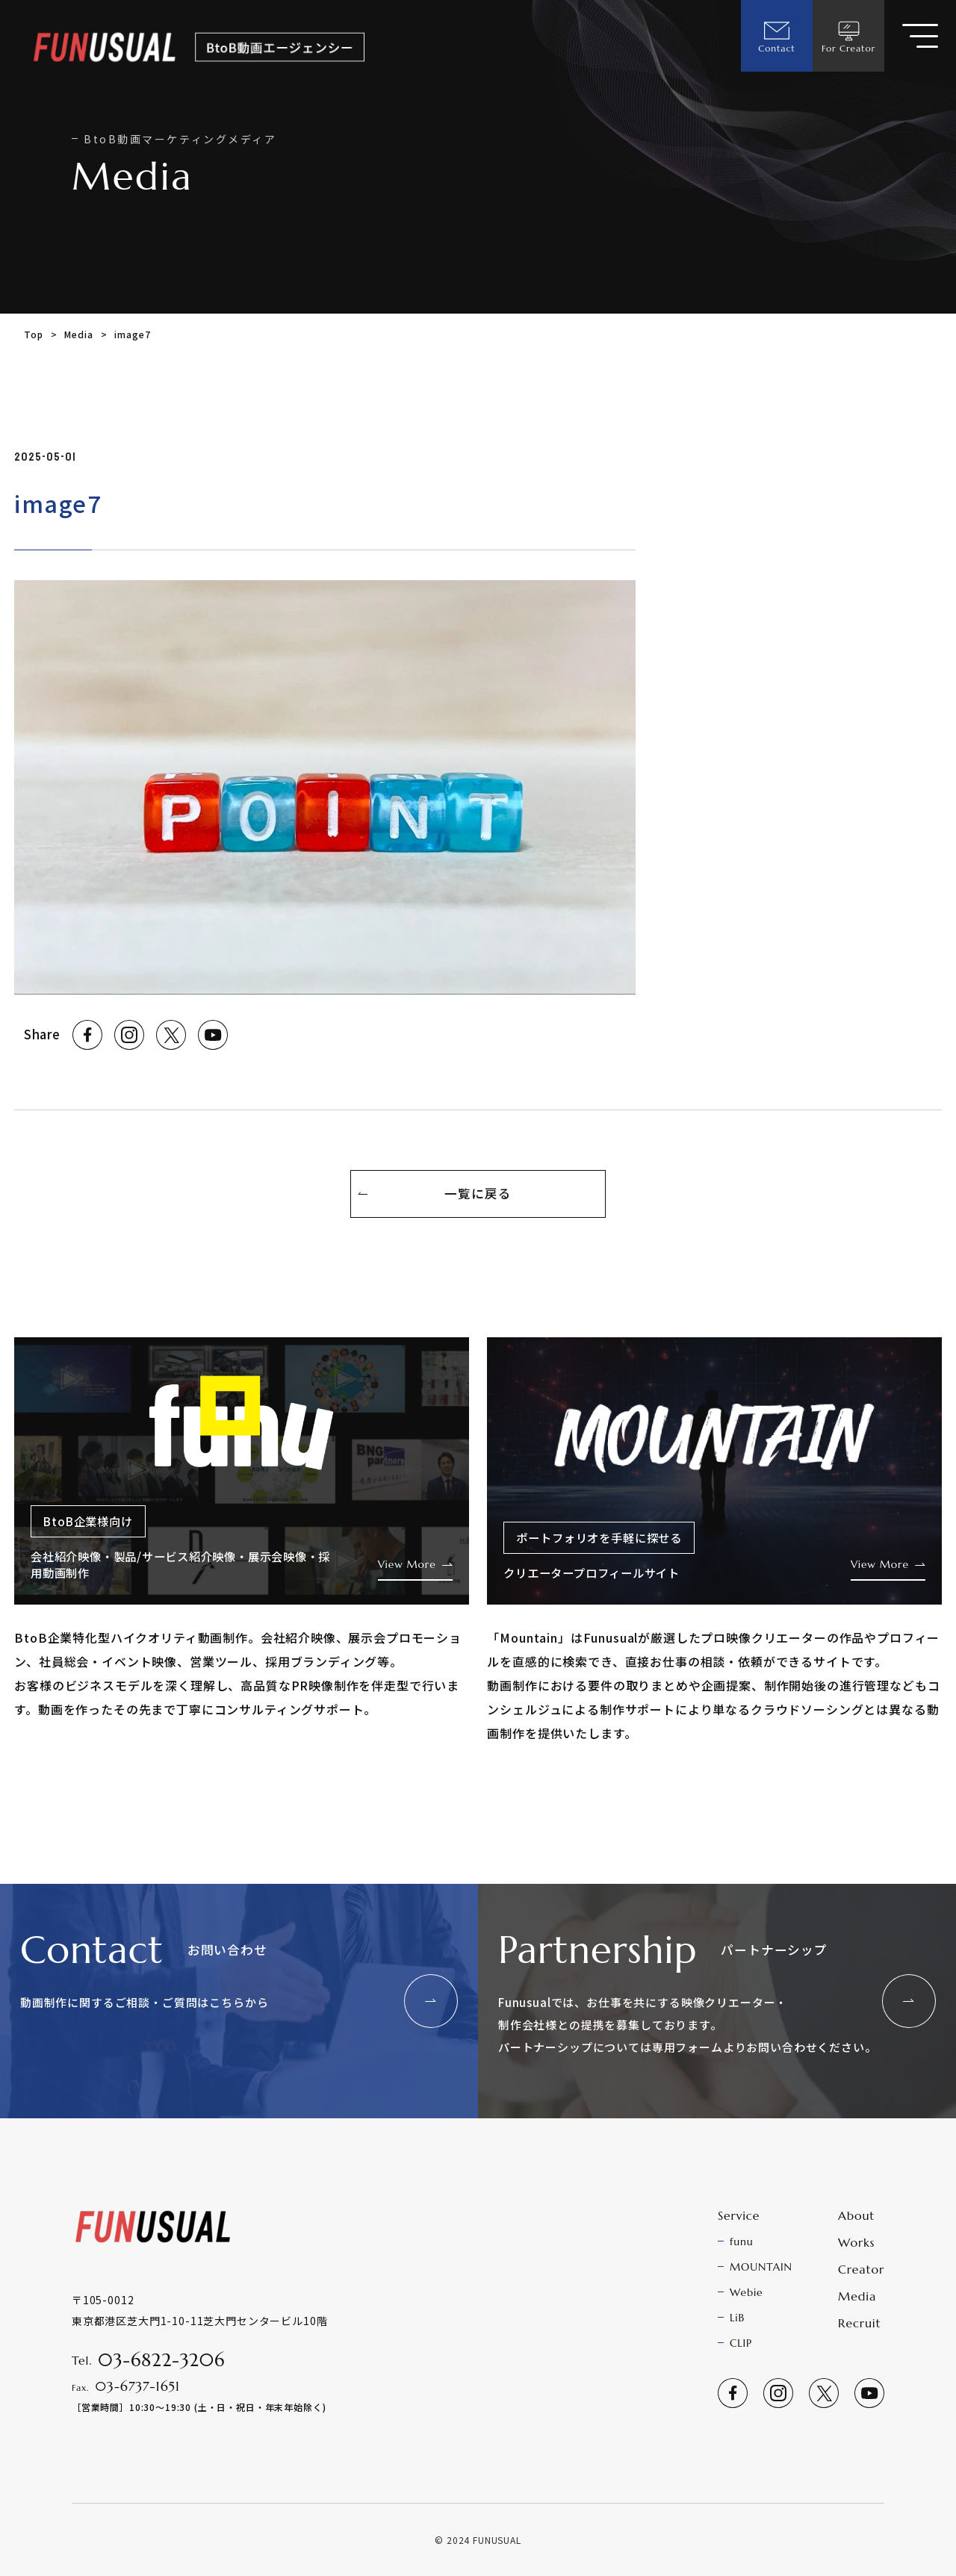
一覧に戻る (477, 1193)
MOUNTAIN (761, 2267)
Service (739, 2215)
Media (78, 334)
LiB (737, 2317)
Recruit (859, 2322)
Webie (746, 2292)
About (856, 2215)
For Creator (848, 36)
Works (856, 2242)
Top (33, 334)
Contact (776, 36)
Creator (861, 2269)
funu (742, 2241)
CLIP (741, 2343)
